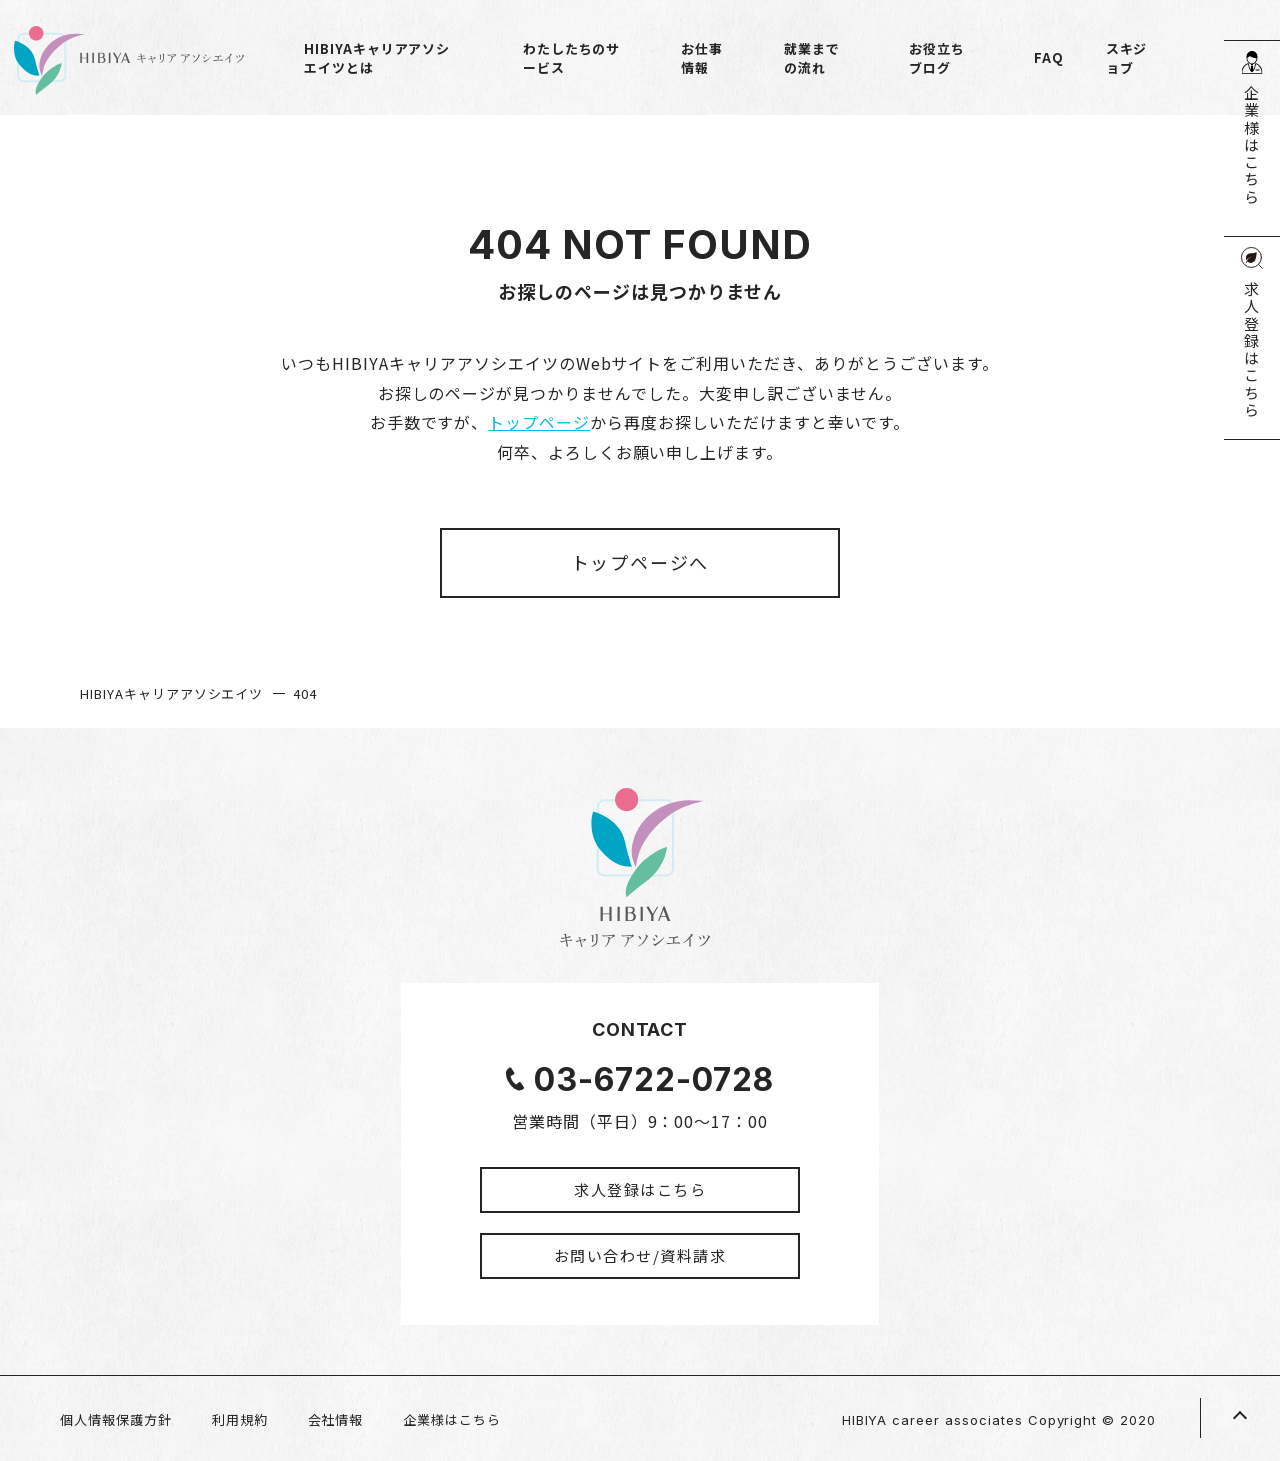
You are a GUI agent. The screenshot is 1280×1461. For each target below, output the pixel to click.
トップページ (539, 422)
